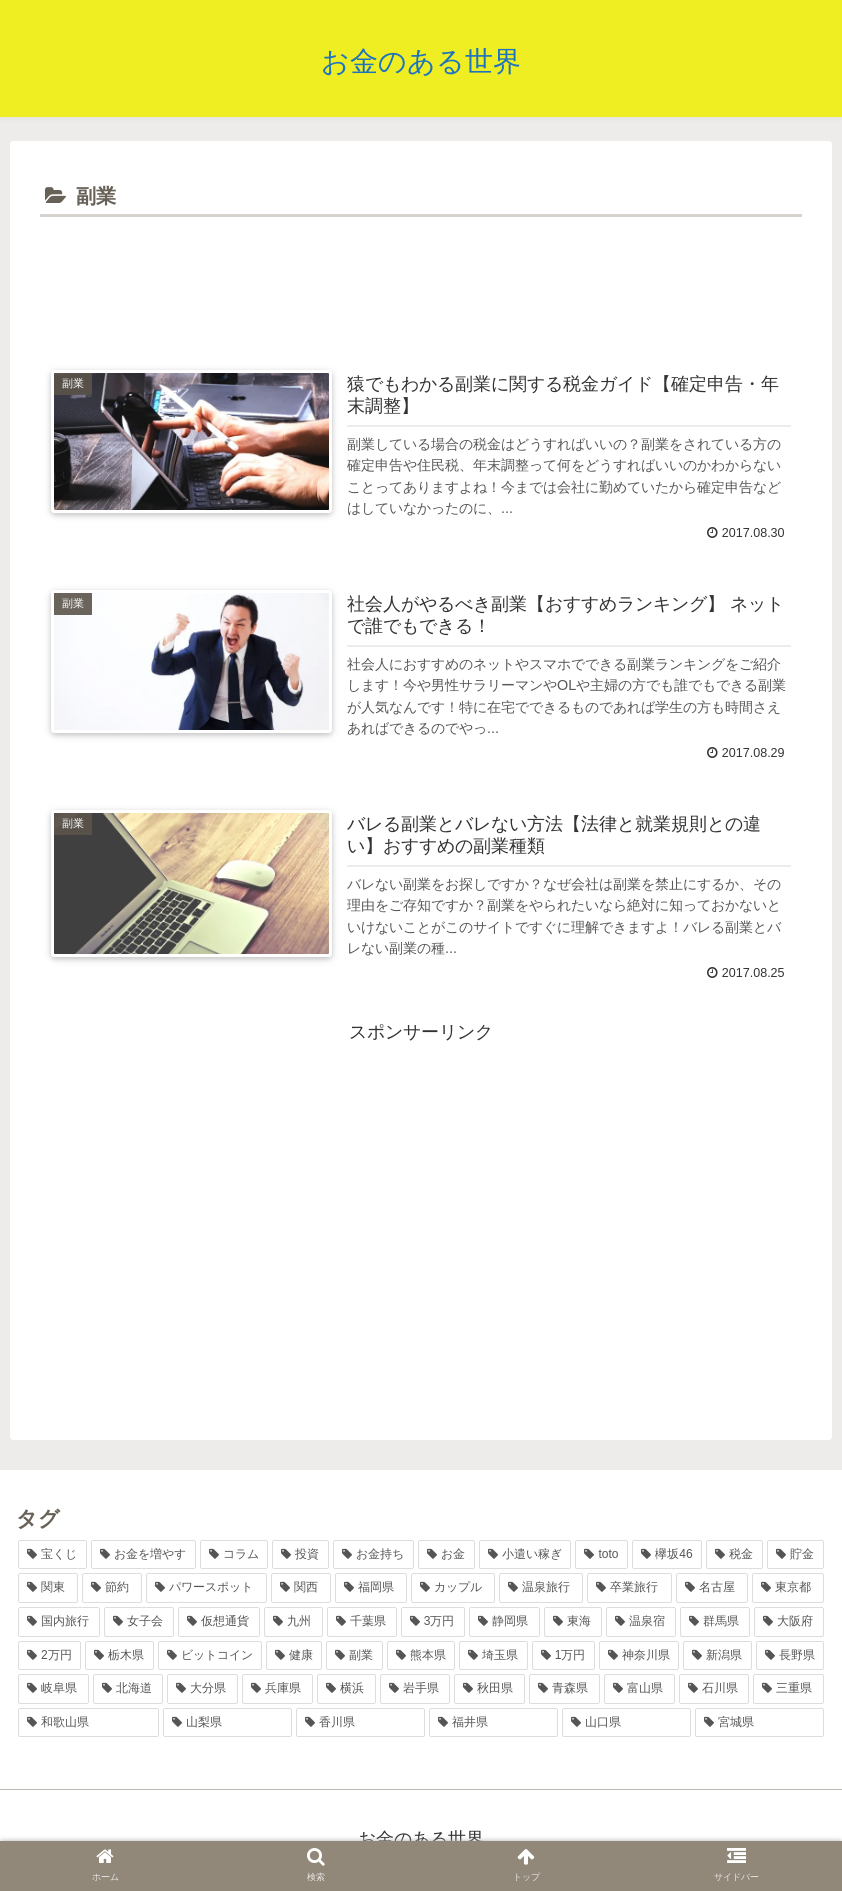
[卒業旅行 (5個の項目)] (629, 1590)
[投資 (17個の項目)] (300, 1556)
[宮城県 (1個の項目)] (759, 1724)
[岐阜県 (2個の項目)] (53, 1690)
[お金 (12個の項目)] (446, 1556)
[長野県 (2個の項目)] (790, 1657)
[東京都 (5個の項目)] (788, 1590)
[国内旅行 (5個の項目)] (59, 1623)
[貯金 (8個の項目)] (795, 1556)
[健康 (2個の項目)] (294, 1657)
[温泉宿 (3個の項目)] (641, 1623)
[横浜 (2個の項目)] (346, 1690)
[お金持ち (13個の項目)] (373, 1556)
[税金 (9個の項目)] (734, 1556)
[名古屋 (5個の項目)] (712, 1590)
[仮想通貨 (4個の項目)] (219, 1623)
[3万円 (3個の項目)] (433, 1623)
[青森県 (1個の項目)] (564, 1690)
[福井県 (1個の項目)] (493, 1724)
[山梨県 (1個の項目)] (227, 1724)
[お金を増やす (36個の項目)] (143, 1556)
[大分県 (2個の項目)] (202, 1690)
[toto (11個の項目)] (601, 1556)
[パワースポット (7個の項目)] (206, 1590)
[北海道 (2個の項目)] (128, 1690)
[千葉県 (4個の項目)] (362, 1623)
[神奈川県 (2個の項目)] (639, 1657)
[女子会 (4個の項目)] (139, 1623)
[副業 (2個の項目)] (354, 1657)
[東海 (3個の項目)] (573, 1623)
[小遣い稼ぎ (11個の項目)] (525, 1556)
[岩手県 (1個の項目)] (415, 1690)
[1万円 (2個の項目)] (563, 1657)
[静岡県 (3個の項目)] (504, 1623)
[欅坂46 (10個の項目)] (667, 1556)
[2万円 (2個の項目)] (49, 1657)
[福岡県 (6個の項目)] (371, 1590)
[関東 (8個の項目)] (48, 1590)
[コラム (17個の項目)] (234, 1556)
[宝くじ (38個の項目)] (52, 1556)
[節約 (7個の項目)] (112, 1590)
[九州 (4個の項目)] (293, 1623)
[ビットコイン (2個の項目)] (210, 1657)
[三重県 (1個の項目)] (788, 1690)
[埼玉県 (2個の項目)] (493, 1657)
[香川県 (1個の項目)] (360, 1724)
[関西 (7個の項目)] (301, 1590)
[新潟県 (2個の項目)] (717, 1657)
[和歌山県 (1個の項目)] (88, 1724)
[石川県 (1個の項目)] (714, 1690)
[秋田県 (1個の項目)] (489, 1690)
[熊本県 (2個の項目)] (421, 1657)
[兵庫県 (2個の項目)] (277, 1690)
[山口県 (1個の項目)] (626, 1724)
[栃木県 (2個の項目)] (119, 1657)
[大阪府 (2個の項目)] (789, 1623)
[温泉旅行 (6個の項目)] (541, 1590)
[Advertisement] (421, 278)
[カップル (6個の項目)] (453, 1590)
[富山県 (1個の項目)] (639, 1690)
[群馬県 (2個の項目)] (715, 1623)
